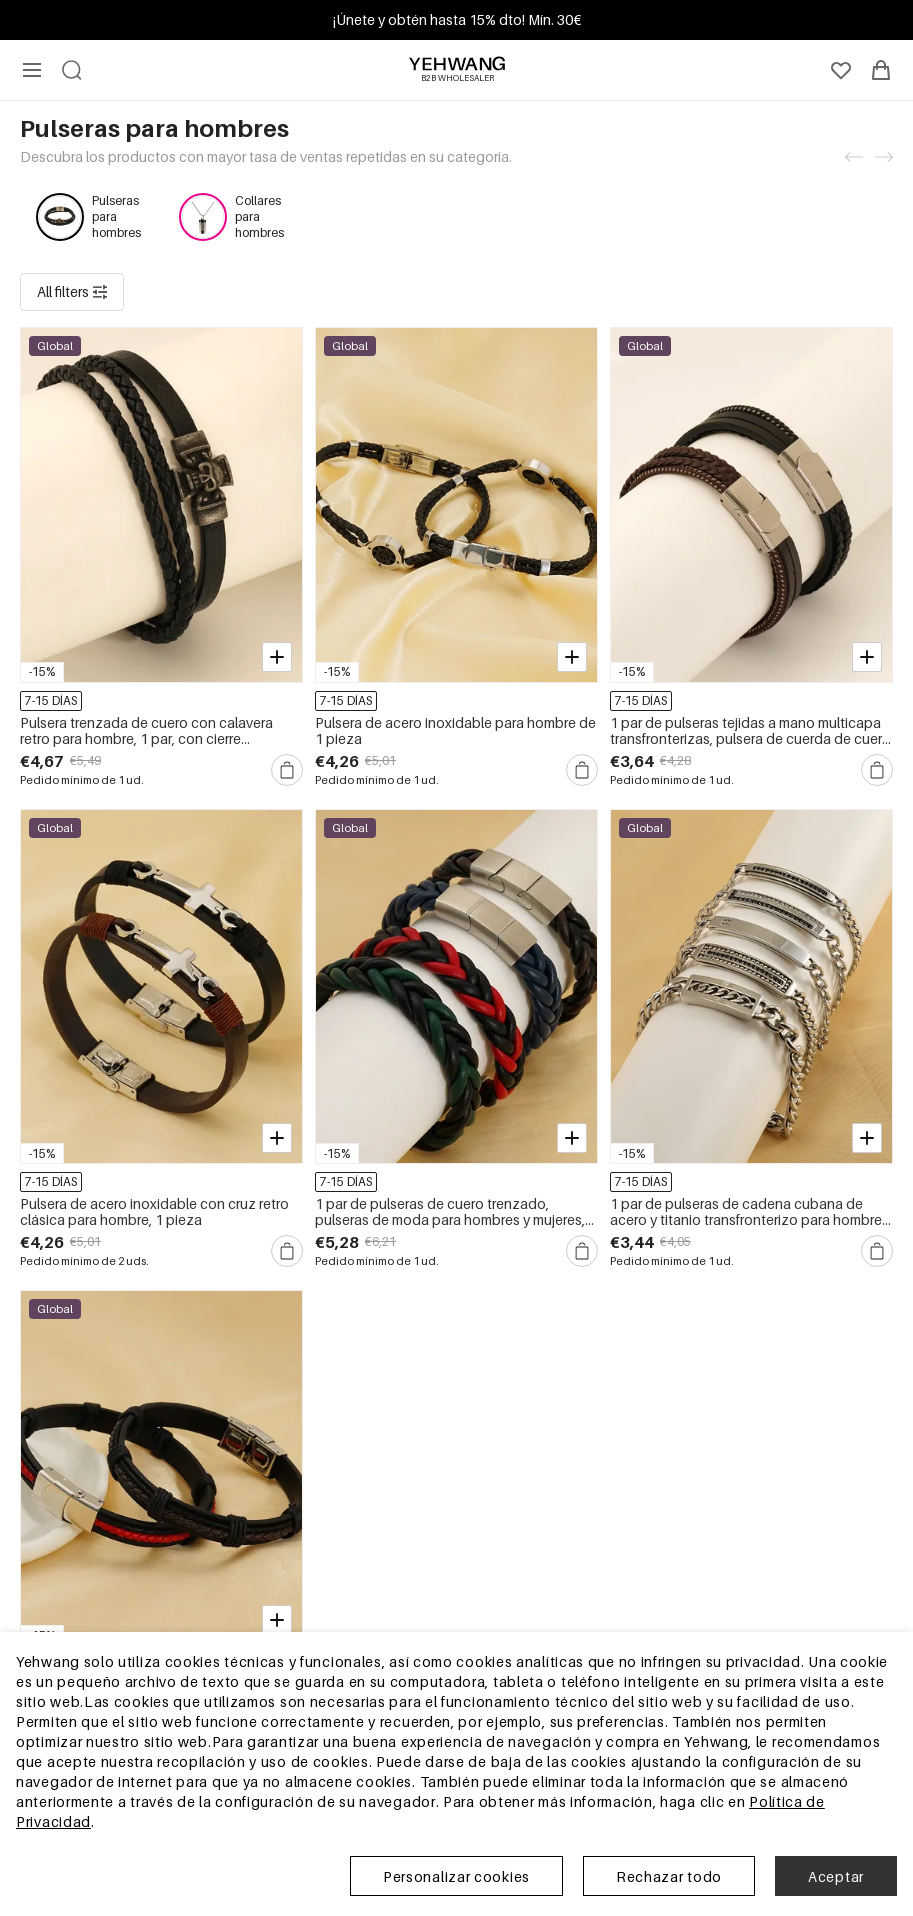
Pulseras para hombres (116, 216)
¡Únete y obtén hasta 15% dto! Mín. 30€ (457, 19)
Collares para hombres (259, 216)
